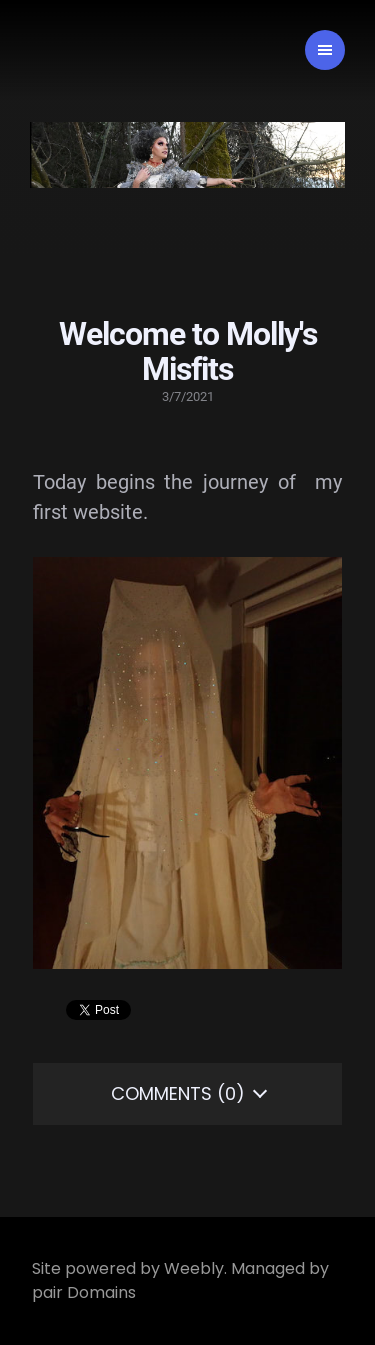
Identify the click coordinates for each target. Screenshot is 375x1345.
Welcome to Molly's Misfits (188, 351)
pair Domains (84, 1292)
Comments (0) (178, 1093)
